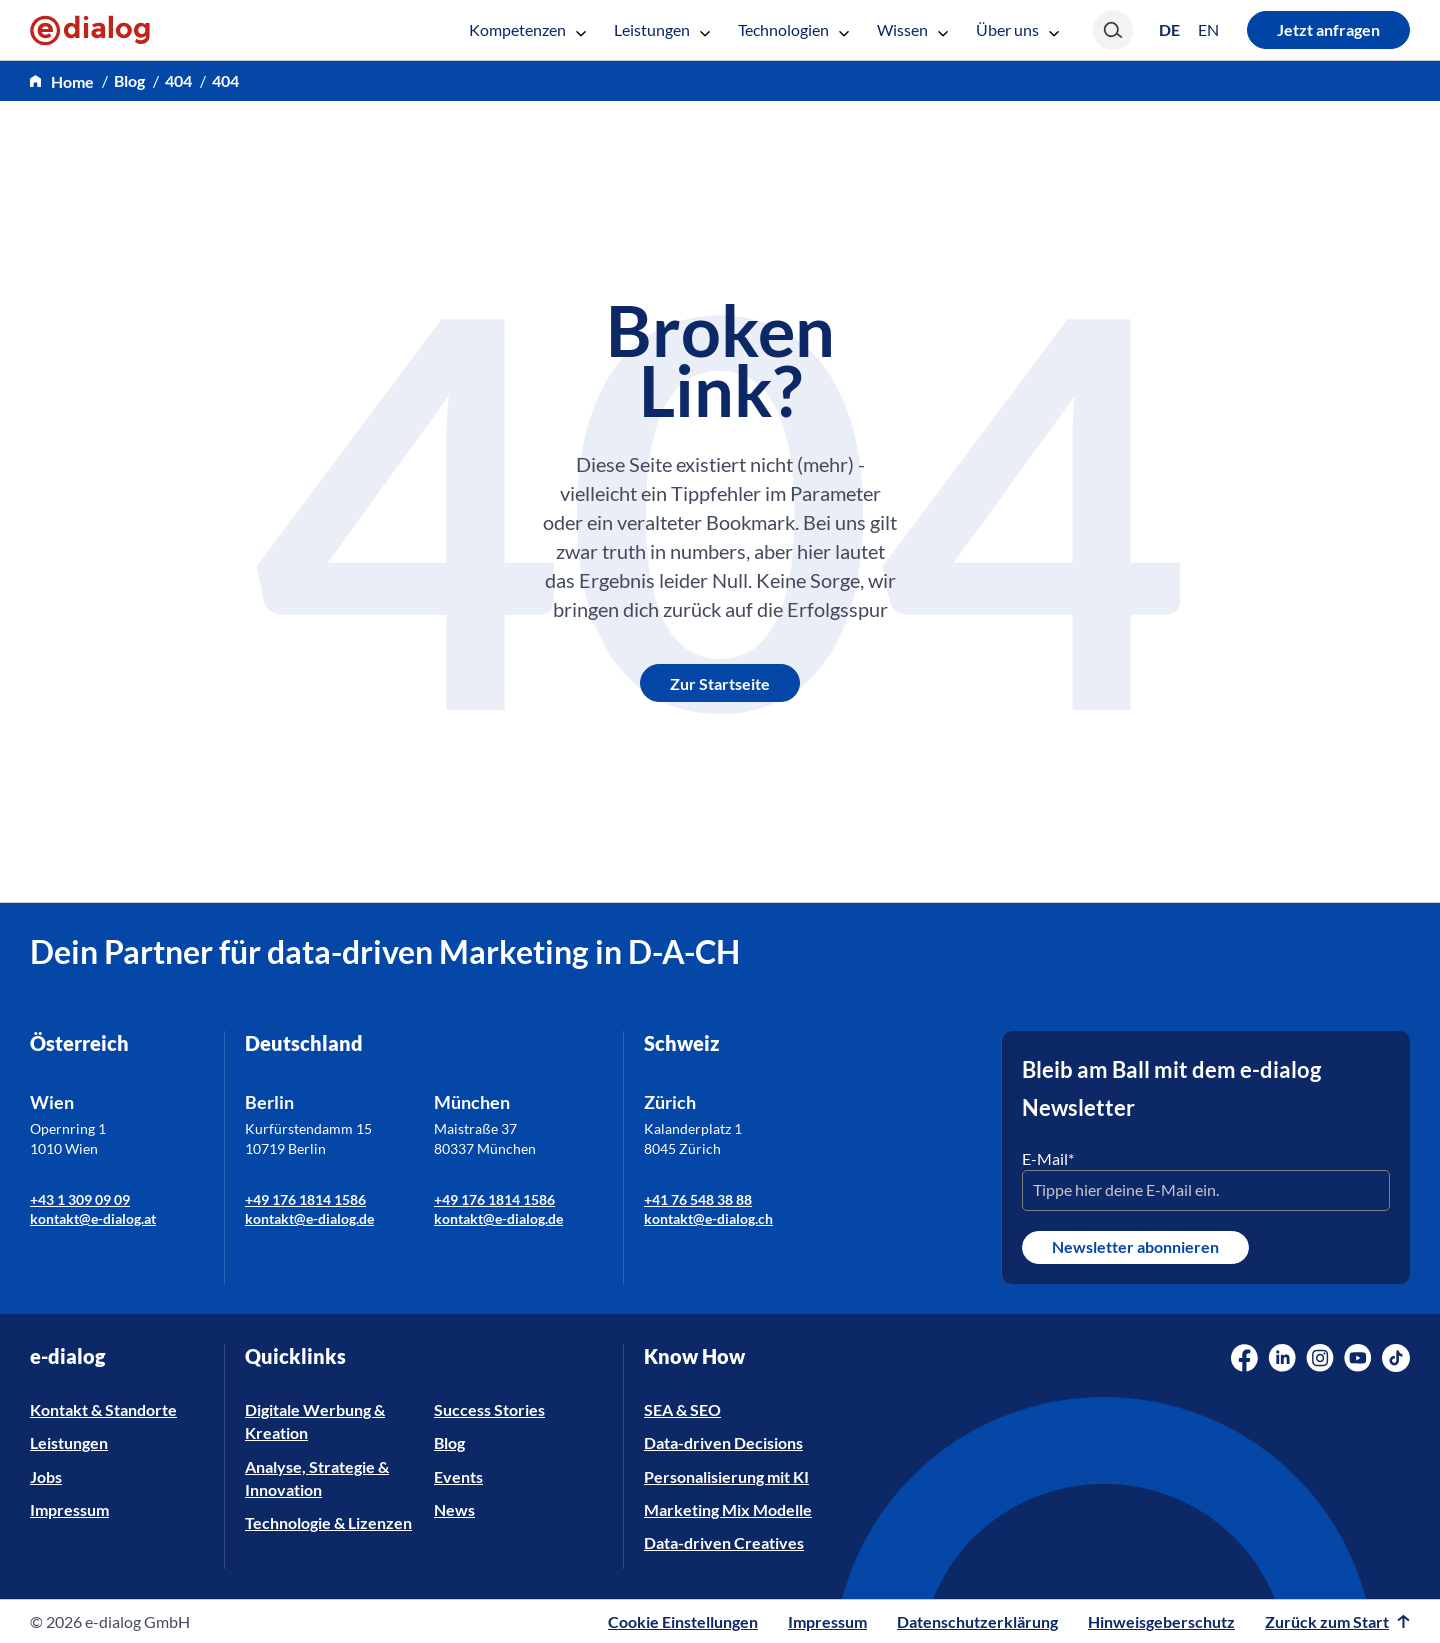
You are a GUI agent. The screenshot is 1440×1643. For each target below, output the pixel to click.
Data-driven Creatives (724, 1542)
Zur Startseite (720, 683)
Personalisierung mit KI (726, 1476)
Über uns (1017, 29)
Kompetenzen (527, 29)
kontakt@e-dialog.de (309, 1218)
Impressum (69, 1509)
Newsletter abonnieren (1135, 1246)
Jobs (46, 1476)
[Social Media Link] (1244, 1358)
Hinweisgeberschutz (1161, 1621)
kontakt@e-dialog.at (93, 1218)
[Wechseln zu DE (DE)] (1169, 29)
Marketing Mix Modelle (728, 1509)
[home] (62, 81)
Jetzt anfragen (1328, 29)
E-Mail (1048, 1158)
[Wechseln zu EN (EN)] (1208, 30)
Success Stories (489, 1409)
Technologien (793, 29)
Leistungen (662, 29)
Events (458, 1476)
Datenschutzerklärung (977, 1621)
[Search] (1113, 30)
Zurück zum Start (1337, 1621)
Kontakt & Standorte (103, 1409)
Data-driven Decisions (723, 1442)
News (454, 1509)
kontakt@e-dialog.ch (708, 1218)
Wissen (912, 29)
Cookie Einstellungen (683, 1621)
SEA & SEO (682, 1409)
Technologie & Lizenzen (328, 1522)
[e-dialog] (90, 30)
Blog (449, 1442)
